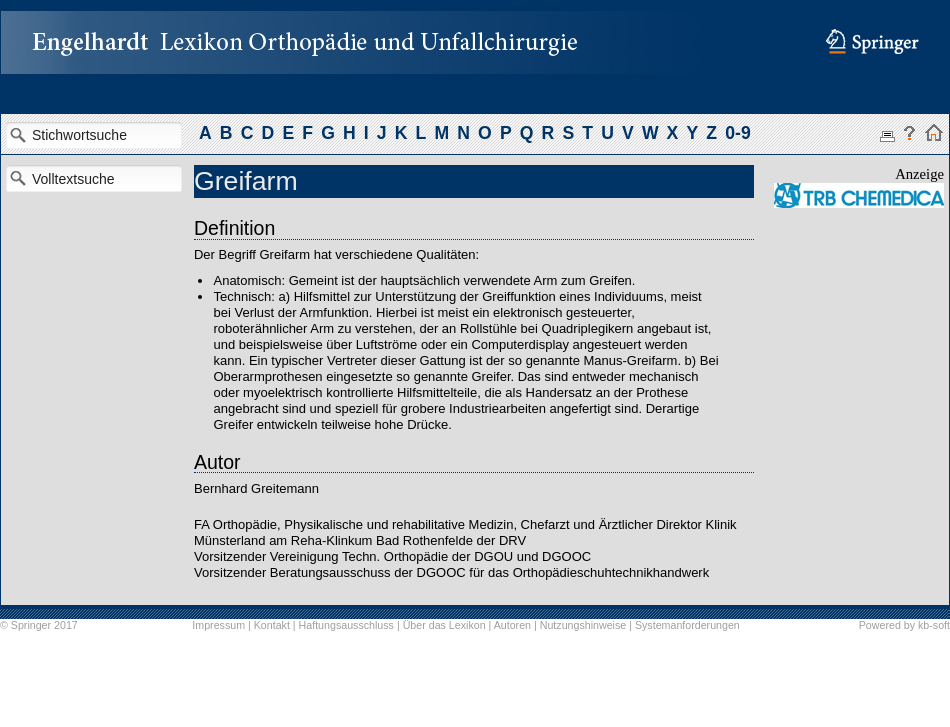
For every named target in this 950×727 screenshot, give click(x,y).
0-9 (737, 133)
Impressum (218, 625)
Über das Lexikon (444, 625)
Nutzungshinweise (583, 625)
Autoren (512, 625)
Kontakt (272, 625)
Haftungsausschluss (346, 625)
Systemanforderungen (687, 625)
